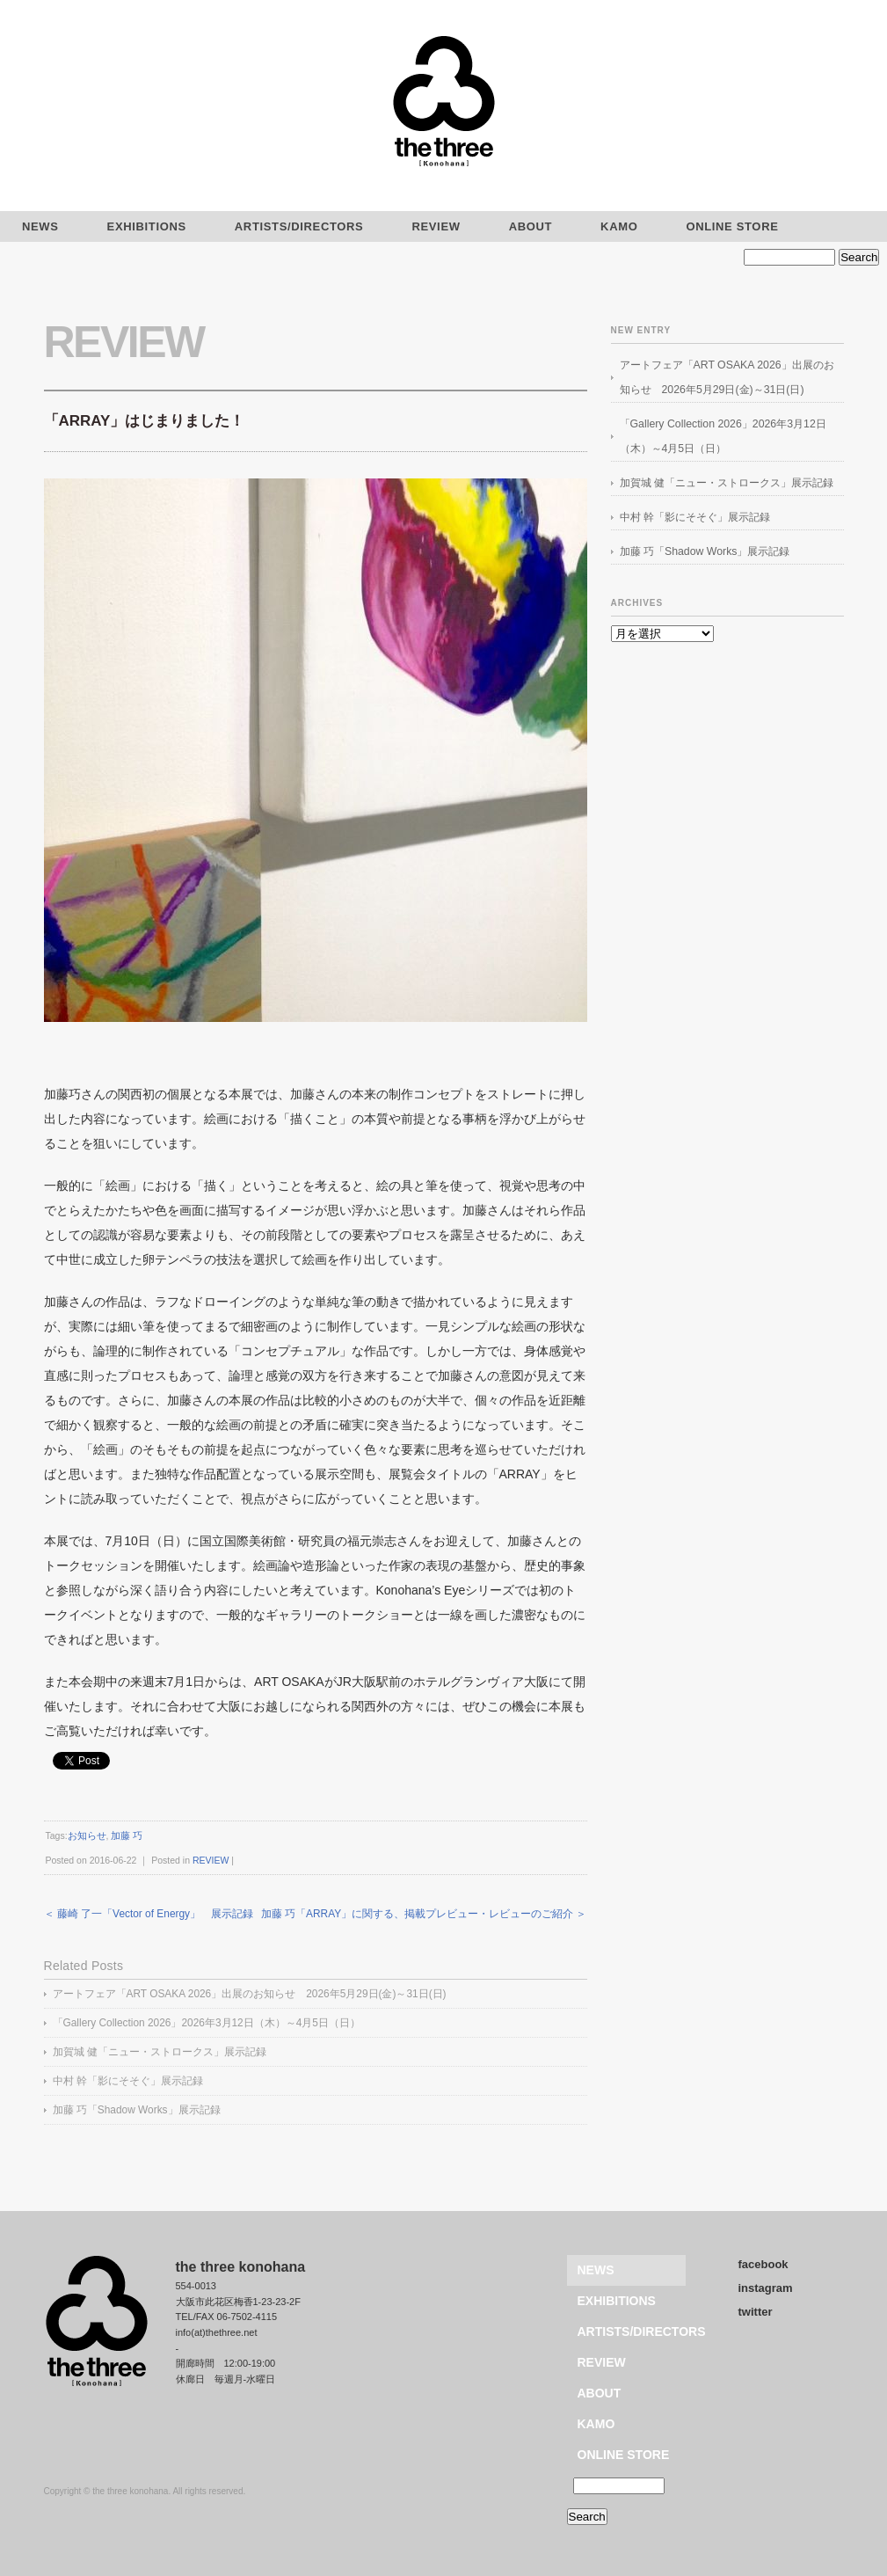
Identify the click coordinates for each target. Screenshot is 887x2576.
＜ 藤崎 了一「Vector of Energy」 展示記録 (149, 1914)
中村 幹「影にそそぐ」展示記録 (128, 2081)
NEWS (596, 2270)
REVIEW (435, 226)
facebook (763, 2264)
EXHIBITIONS (146, 226)
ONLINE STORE (732, 226)
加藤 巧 (126, 1835)
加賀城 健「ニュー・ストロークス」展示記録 (159, 2052)
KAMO (618, 226)
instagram (765, 2288)
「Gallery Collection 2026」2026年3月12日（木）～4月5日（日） (206, 2023)
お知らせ (87, 1835)
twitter (755, 2311)
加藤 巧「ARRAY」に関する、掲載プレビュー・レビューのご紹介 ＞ (424, 1914)
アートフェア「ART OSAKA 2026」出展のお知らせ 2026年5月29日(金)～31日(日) (250, 1994)
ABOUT (530, 226)
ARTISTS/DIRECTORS (299, 226)
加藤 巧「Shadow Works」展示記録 (137, 2110)
